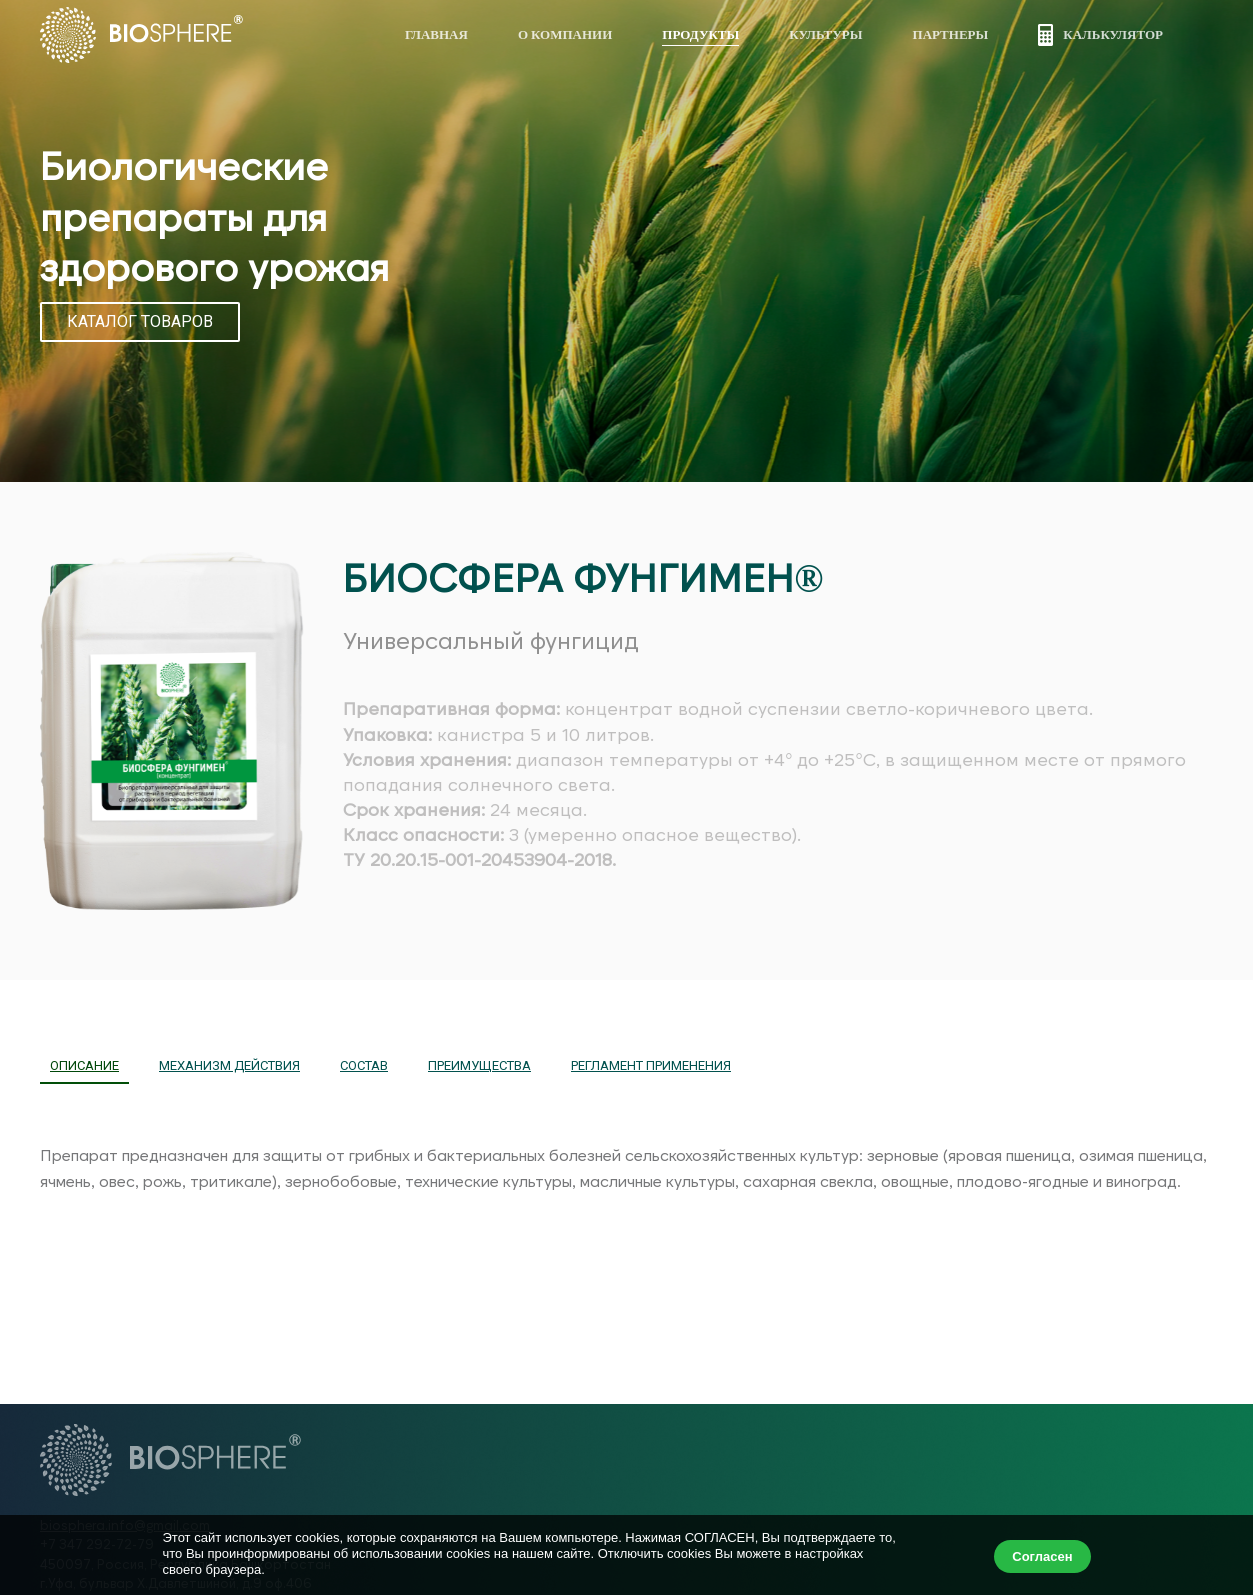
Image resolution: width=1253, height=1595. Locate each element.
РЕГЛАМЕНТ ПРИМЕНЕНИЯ (651, 1065)
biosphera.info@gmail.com (125, 1525)
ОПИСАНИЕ (84, 1065)
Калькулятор (1100, 35)
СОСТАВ (364, 1065)
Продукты (700, 34)
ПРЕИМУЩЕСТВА (479, 1065)
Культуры (825, 34)
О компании (565, 34)
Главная (436, 34)
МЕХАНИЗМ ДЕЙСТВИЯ (229, 1065)
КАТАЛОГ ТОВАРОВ (140, 321)
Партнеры (951, 34)
